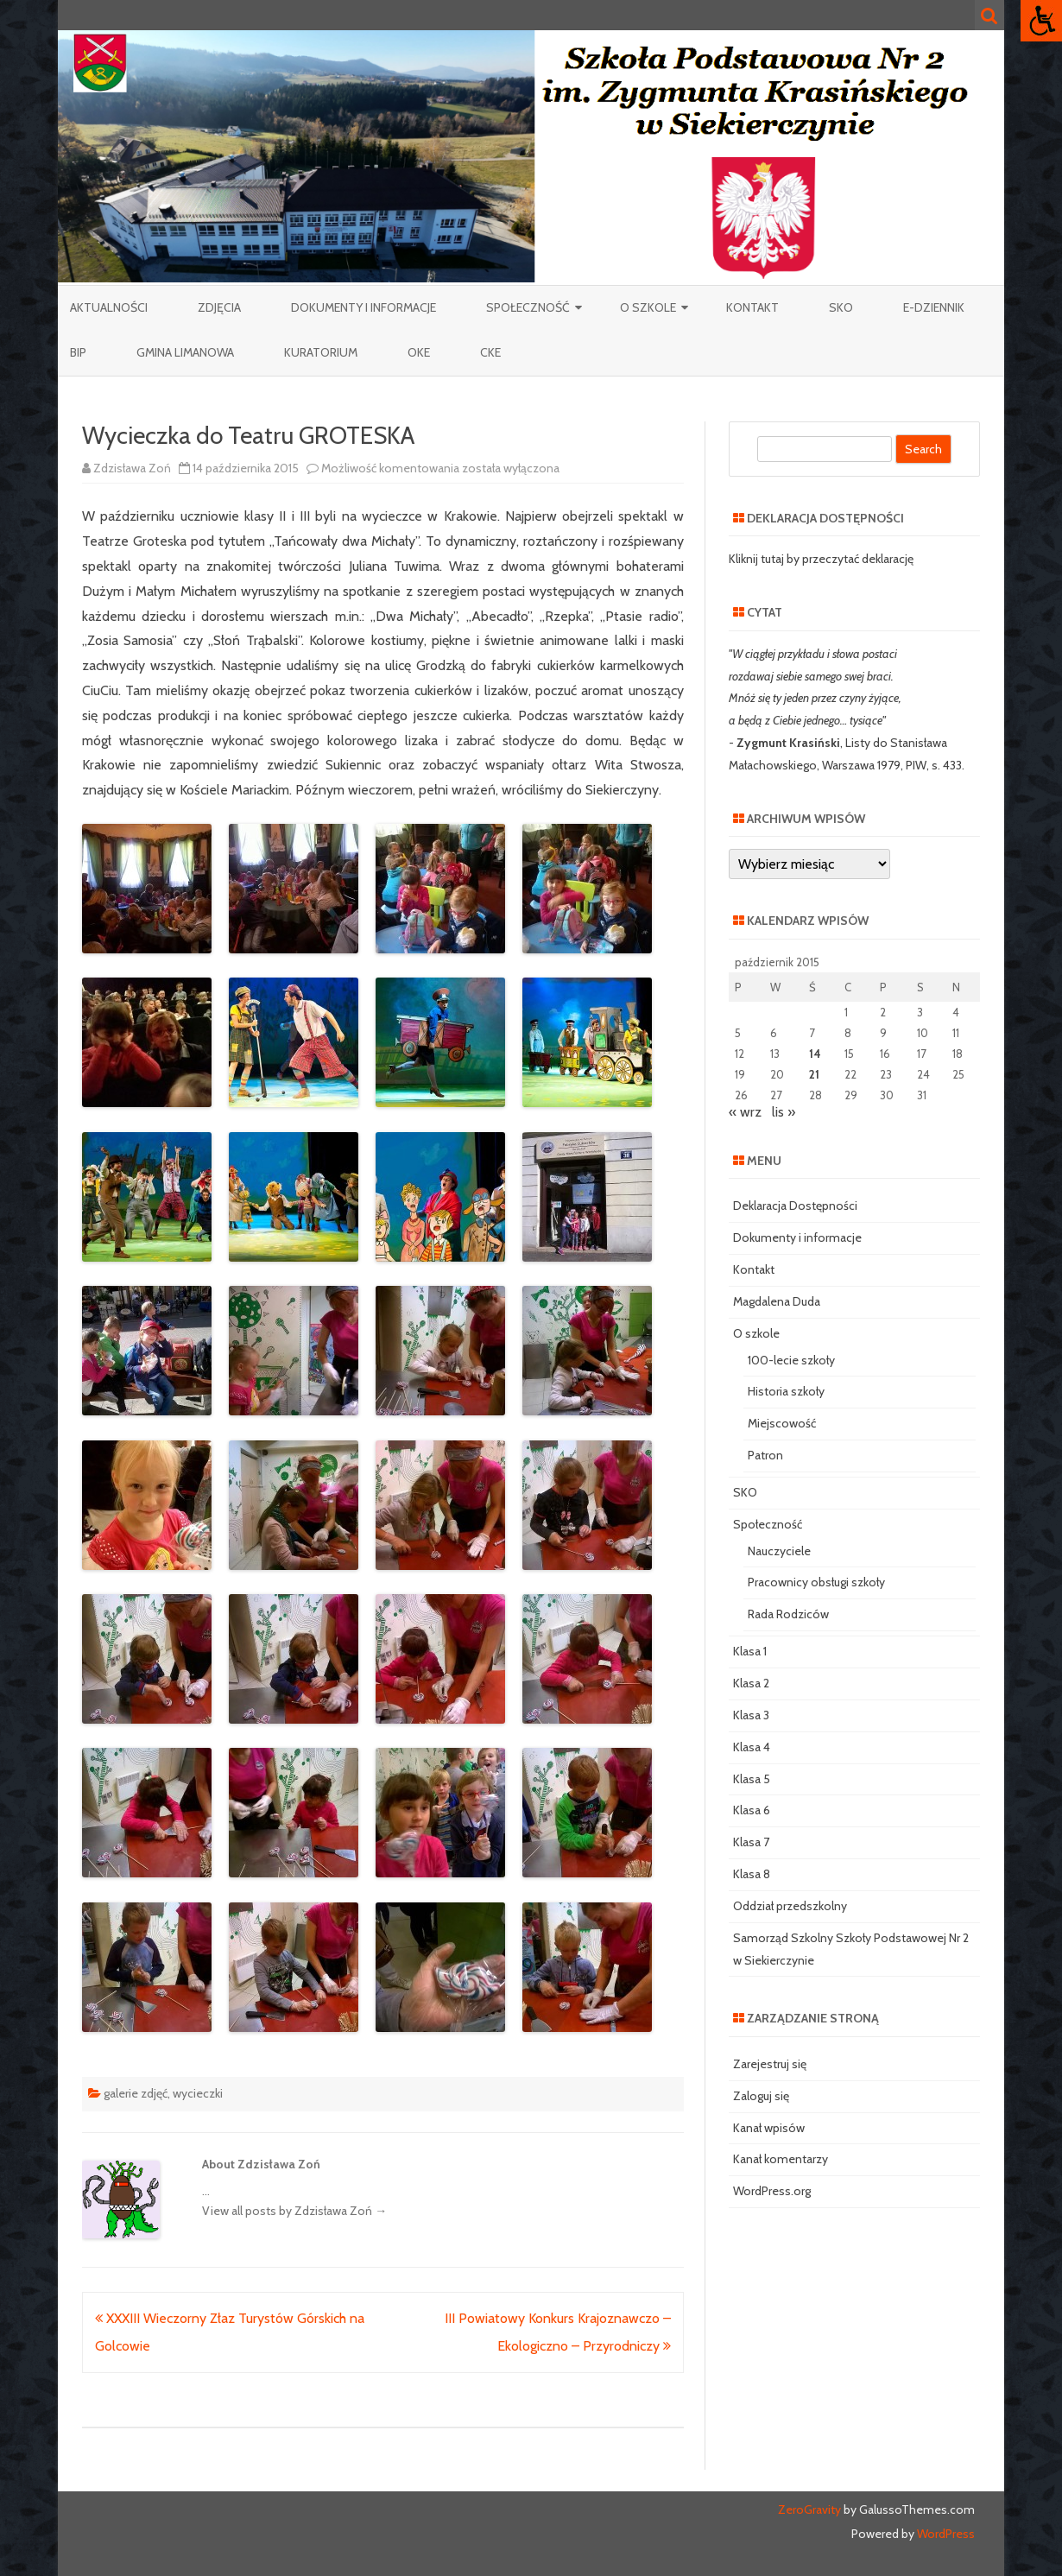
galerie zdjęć (136, 2093)
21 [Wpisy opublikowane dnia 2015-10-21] (814, 1074)
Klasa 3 (751, 1715)
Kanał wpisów (769, 2128)
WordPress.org (772, 2191)
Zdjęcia (219, 307)
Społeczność (528, 307)
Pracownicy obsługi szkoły (816, 1582)
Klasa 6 (751, 1810)
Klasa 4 (751, 1747)
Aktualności (109, 307)
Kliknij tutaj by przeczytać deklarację (821, 558)
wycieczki (198, 2093)
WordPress (944, 2533)
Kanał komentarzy (780, 2159)
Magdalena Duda (776, 1301)
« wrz (745, 1112)
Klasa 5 (751, 1779)
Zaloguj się (761, 2096)
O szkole (648, 307)
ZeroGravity (809, 2509)
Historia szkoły (786, 1391)
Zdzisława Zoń (132, 468)
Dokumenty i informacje (363, 307)
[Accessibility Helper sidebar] (1041, 20)
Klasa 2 (751, 1683)
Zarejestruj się (769, 2064)
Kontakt (752, 307)
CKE (490, 352)
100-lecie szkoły (791, 1360)
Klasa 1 (750, 1651)
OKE (419, 352)
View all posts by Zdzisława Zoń (294, 2210)
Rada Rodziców (788, 1614)
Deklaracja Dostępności (795, 1205)
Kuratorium (320, 352)
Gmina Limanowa (185, 352)
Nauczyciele (779, 1551)
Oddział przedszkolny (790, 1906)
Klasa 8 (751, 1874)
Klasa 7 (751, 1842)
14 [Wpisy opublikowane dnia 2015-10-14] (815, 1053)
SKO (841, 307)
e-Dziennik (933, 307)
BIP (78, 352)
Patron (765, 1455)
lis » (783, 1112)
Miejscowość (782, 1423)
